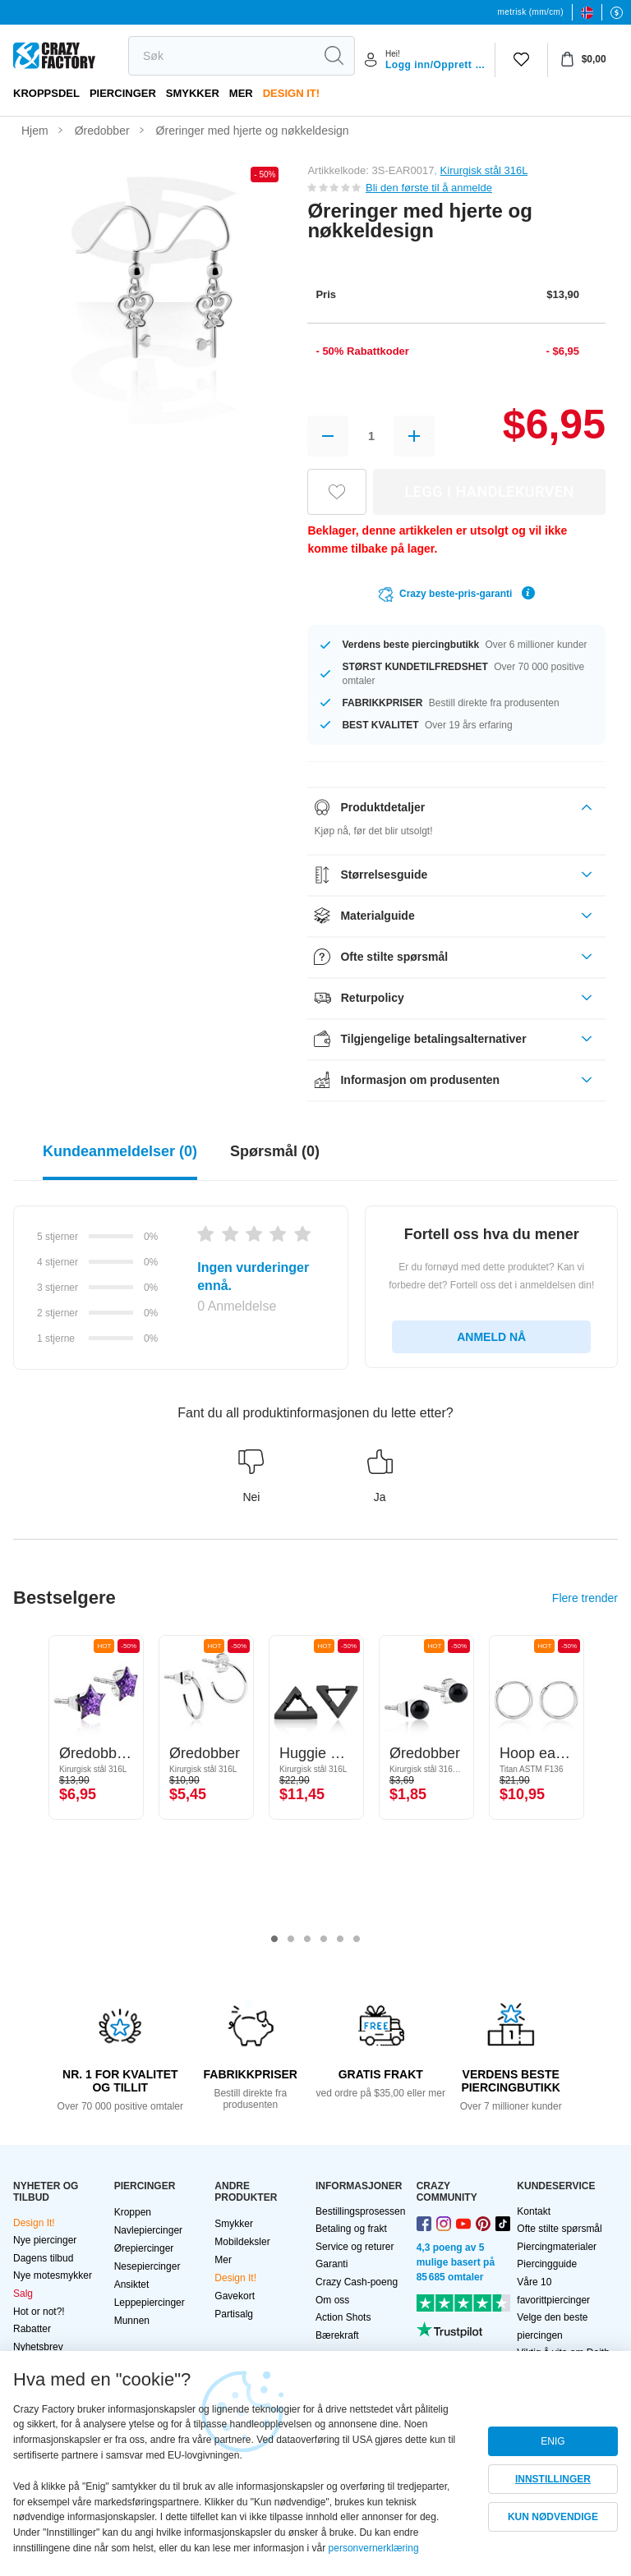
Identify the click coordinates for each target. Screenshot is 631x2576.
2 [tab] (291, 1939)
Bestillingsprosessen (360, 2211)
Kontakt (533, 2211)
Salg (23, 2293)
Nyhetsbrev (38, 2347)
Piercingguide (547, 2264)
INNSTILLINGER (553, 2479)
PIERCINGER (123, 93)
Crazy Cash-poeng (357, 2282)
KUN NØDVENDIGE (553, 2517)
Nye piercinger (44, 2240)
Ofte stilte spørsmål (559, 2228)
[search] (221, 56)
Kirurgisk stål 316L (483, 170)
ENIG (552, 2441)
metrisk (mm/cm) (531, 11)
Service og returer (355, 2246)
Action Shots (343, 2317)
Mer (241, 93)
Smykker (192, 93)
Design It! (291, 93)
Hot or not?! (39, 2311)
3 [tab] (307, 1939)
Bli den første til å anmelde (429, 187)
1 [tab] (274, 1939)
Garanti (332, 2264)
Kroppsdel (46, 93)
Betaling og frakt (351, 2228)
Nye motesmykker (52, 2275)
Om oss (332, 2300)
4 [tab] (324, 1939)
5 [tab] (340, 1939)
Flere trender (585, 1598)
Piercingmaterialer (556, 2246)
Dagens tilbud (43, 2258)
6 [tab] (356, 1939)
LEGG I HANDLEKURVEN (489, 491)
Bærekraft (337, 2335)
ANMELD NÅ (491, 1336)
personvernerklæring (374, 2548)
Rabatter (32, 2329)
